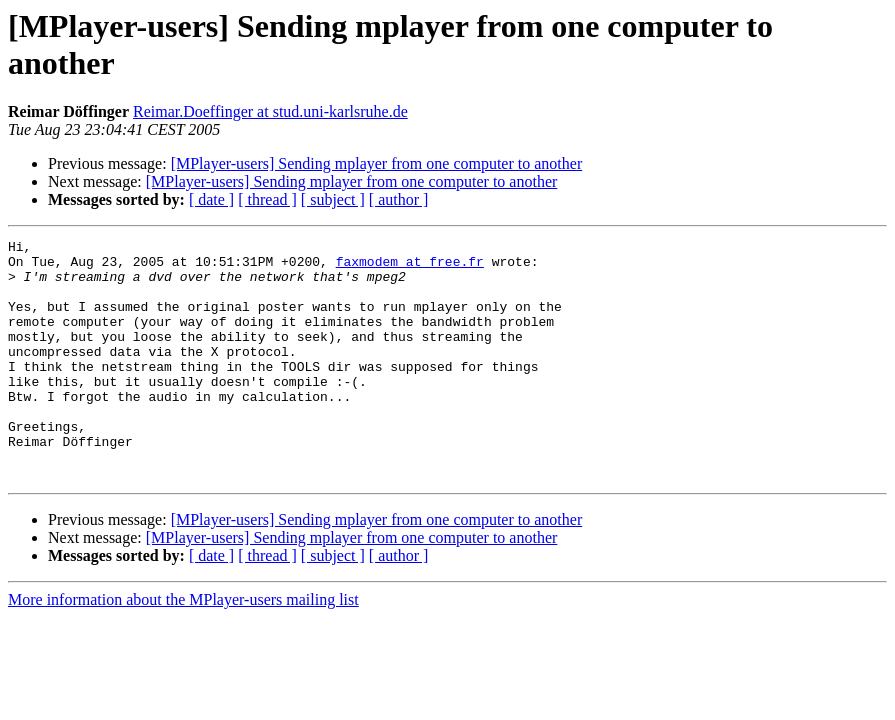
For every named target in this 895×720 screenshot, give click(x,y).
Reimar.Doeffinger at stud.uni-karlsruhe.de (270, 111)
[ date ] (211, 199)
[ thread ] (267, 199)
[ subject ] (333, 199)
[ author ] (399, 199)
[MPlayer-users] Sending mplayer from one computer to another (377, 163)
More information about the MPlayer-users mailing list (183, 647)
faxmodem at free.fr (410, 267)
